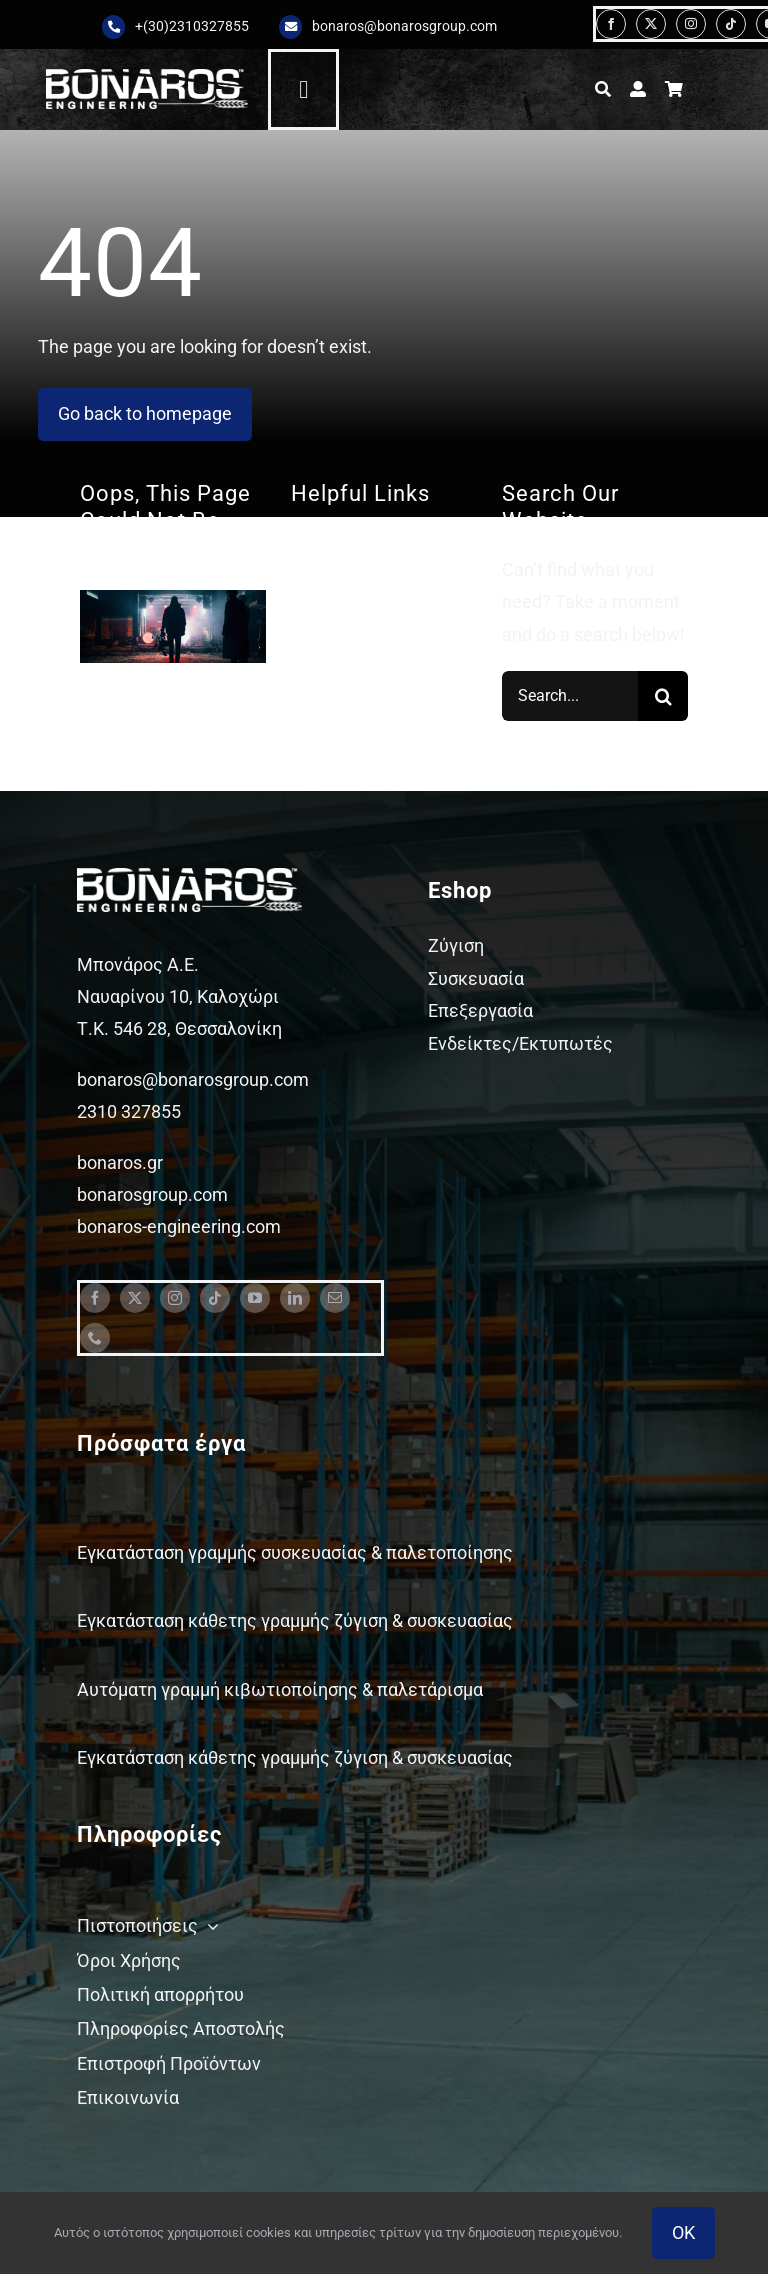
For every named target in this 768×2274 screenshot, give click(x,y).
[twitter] (651, 24)
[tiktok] (731, 24)
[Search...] (570, 696)
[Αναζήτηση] (603, 89)
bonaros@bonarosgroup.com (404, 26)
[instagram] (691, 24)
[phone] (95, 1338)
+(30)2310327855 (192, 26)
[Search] (663, 696)
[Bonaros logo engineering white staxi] (147, 77)
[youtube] (255, 1298)
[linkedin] (295, 1298)
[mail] (335, 1298)
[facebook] (611, 24)
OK (683, 2232)
